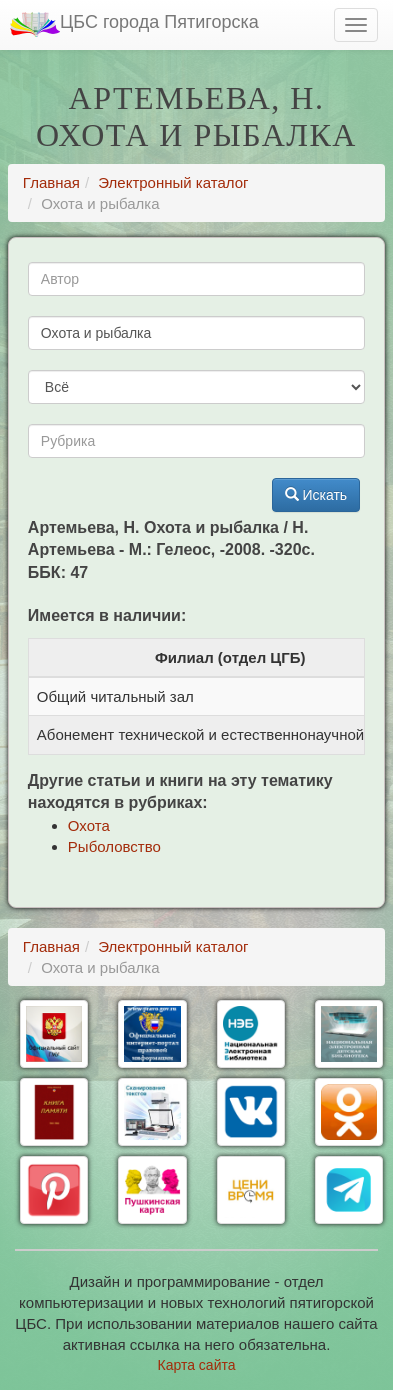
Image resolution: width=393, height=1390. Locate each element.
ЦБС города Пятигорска (134, 24)
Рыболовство (114, 846)
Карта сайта (197, 1365)
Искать (316, 495)
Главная (51, 182)
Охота (89, 825)
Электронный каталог (173, 182)
